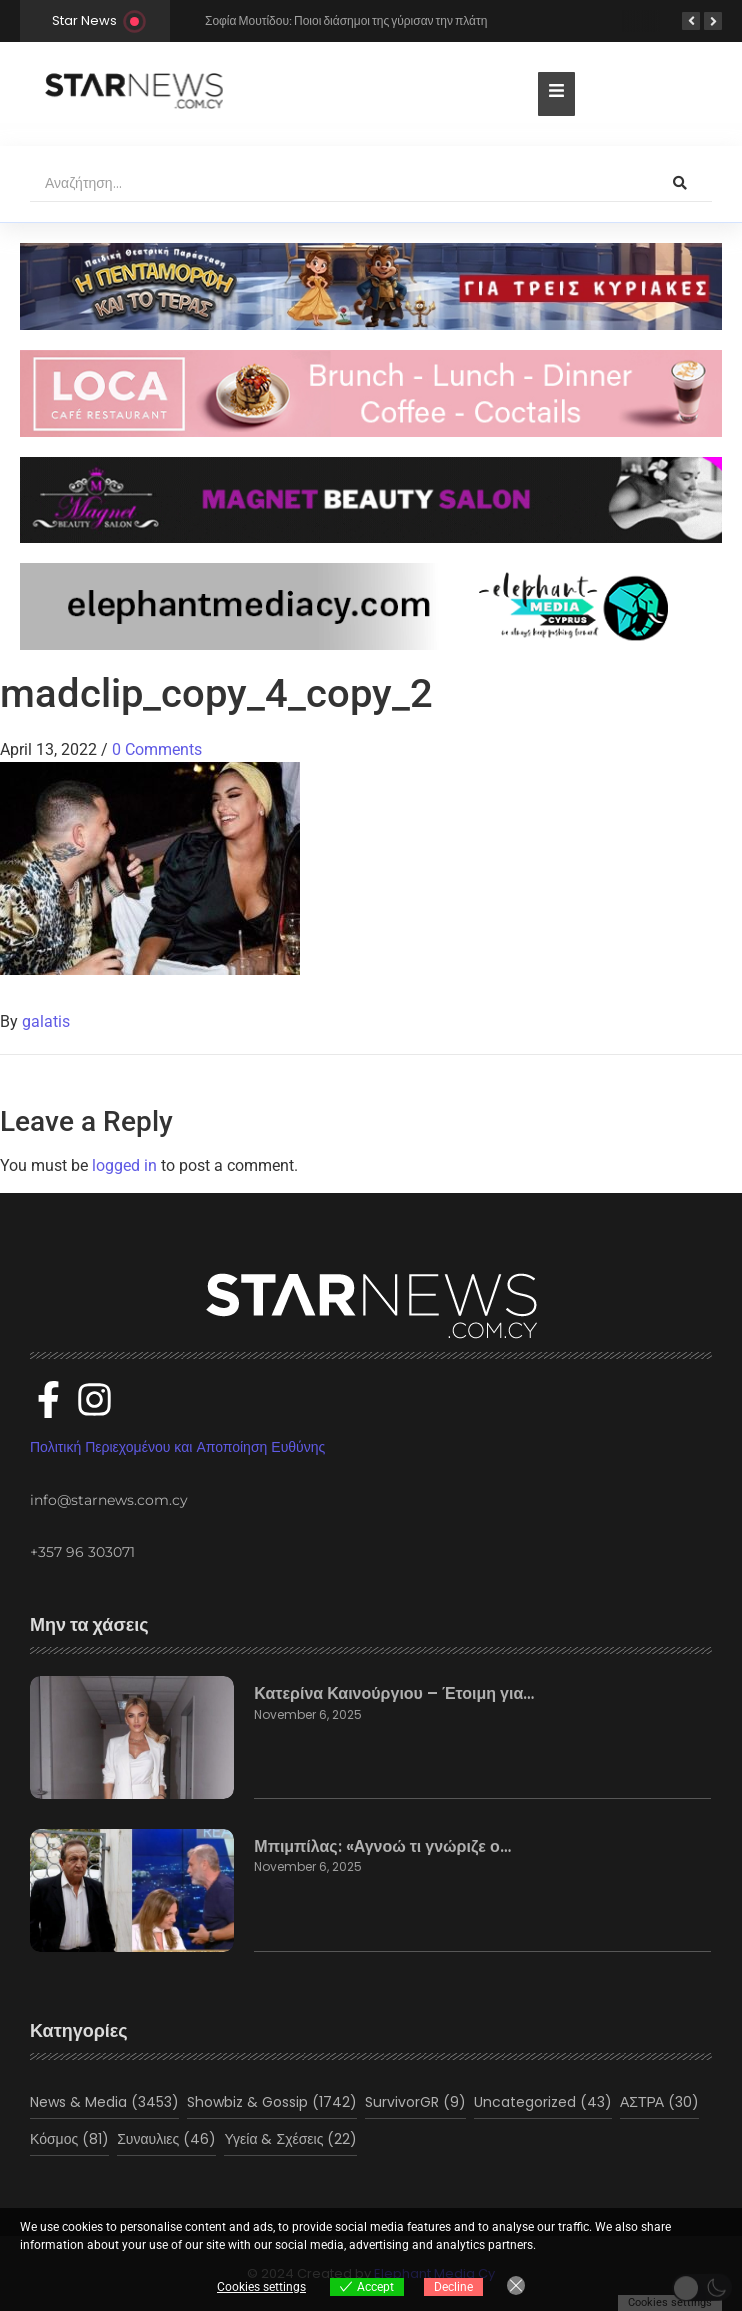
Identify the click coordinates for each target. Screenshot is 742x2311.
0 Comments (157, 749)
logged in (124, 1165)
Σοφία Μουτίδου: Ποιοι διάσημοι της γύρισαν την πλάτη (346, 20)
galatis (46, 1021)
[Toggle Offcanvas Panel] (556, 94)
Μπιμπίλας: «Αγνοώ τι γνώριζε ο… (382, 1847)
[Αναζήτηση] (339, 184)
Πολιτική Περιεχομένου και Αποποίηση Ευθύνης (177, 1447)
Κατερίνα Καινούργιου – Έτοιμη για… (394, 1694)
